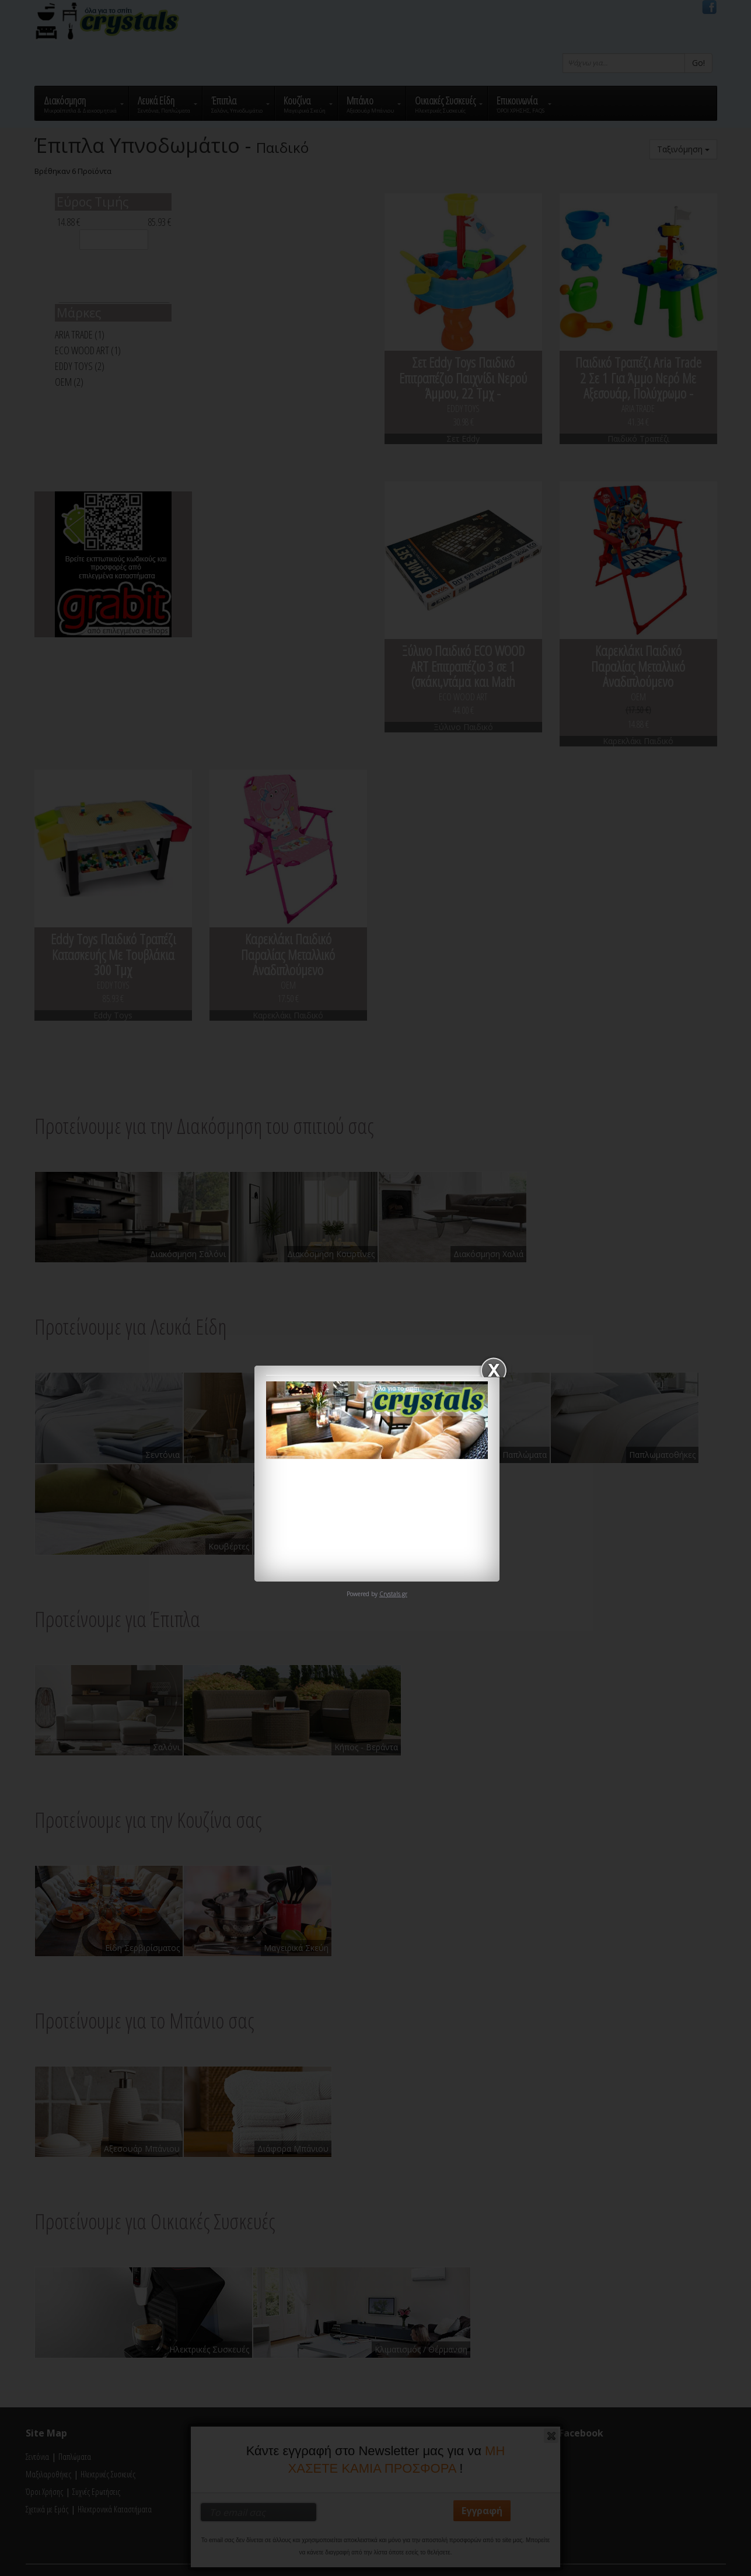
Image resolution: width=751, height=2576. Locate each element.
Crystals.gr (393, 1594)
